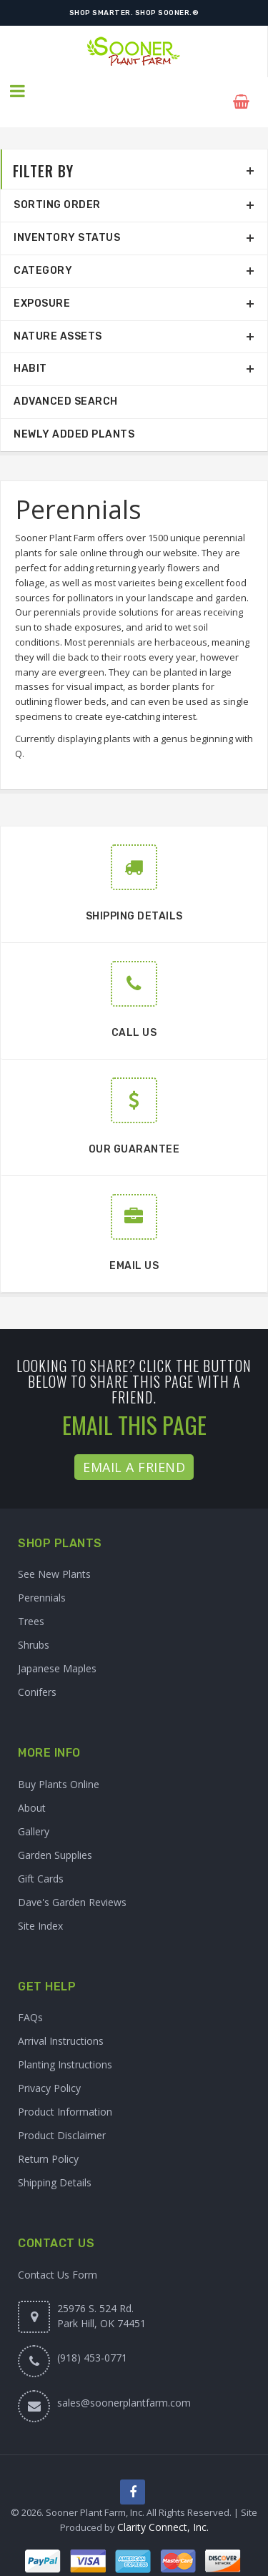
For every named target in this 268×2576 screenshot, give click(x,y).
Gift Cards (41, 1857)
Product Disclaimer (62, 2114)
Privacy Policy (49, 2067)
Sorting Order (57, 184)
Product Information (65, 2091)
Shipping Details (54, 2161)
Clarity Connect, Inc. (163, 2508)
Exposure (42, 282)
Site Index (40, 1904)
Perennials (42, 1577)
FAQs (30, 1996)
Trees (31, 1600)
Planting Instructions (65, 2044)
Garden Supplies (55, 1833)
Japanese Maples (57, 1647)
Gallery (33, 1810)
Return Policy (48, 2138)
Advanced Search (66, 381)
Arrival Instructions (61, 2020)
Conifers (37, 1671)
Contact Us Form (57, 2253)
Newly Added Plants (74, 413)
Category (43, 249)
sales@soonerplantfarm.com (124, 2381)
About (32, 1786)
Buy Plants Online (58, 1763)
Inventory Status (67, 217)
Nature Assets (58, 315)
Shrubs (33, 1624)
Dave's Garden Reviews (72, 1880)
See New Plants (54, 1553)
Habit (30, 348)
